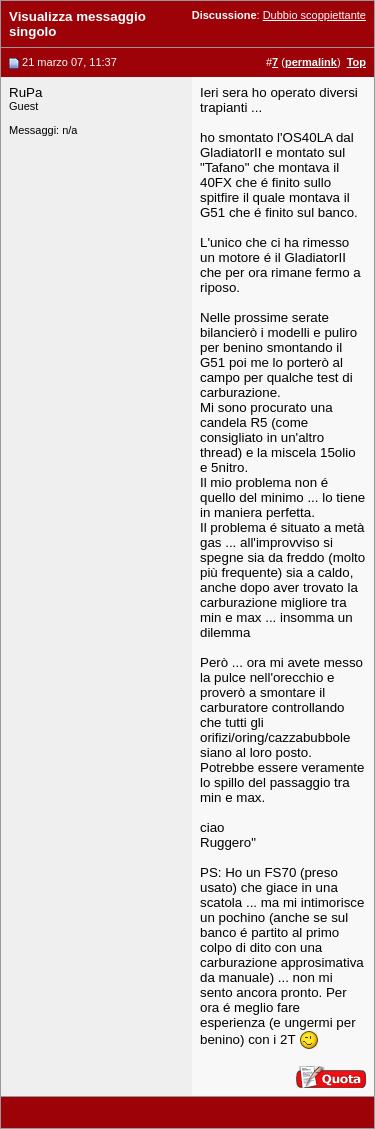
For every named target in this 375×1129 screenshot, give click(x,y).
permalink (311, 62)
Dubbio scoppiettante (314, 15)
